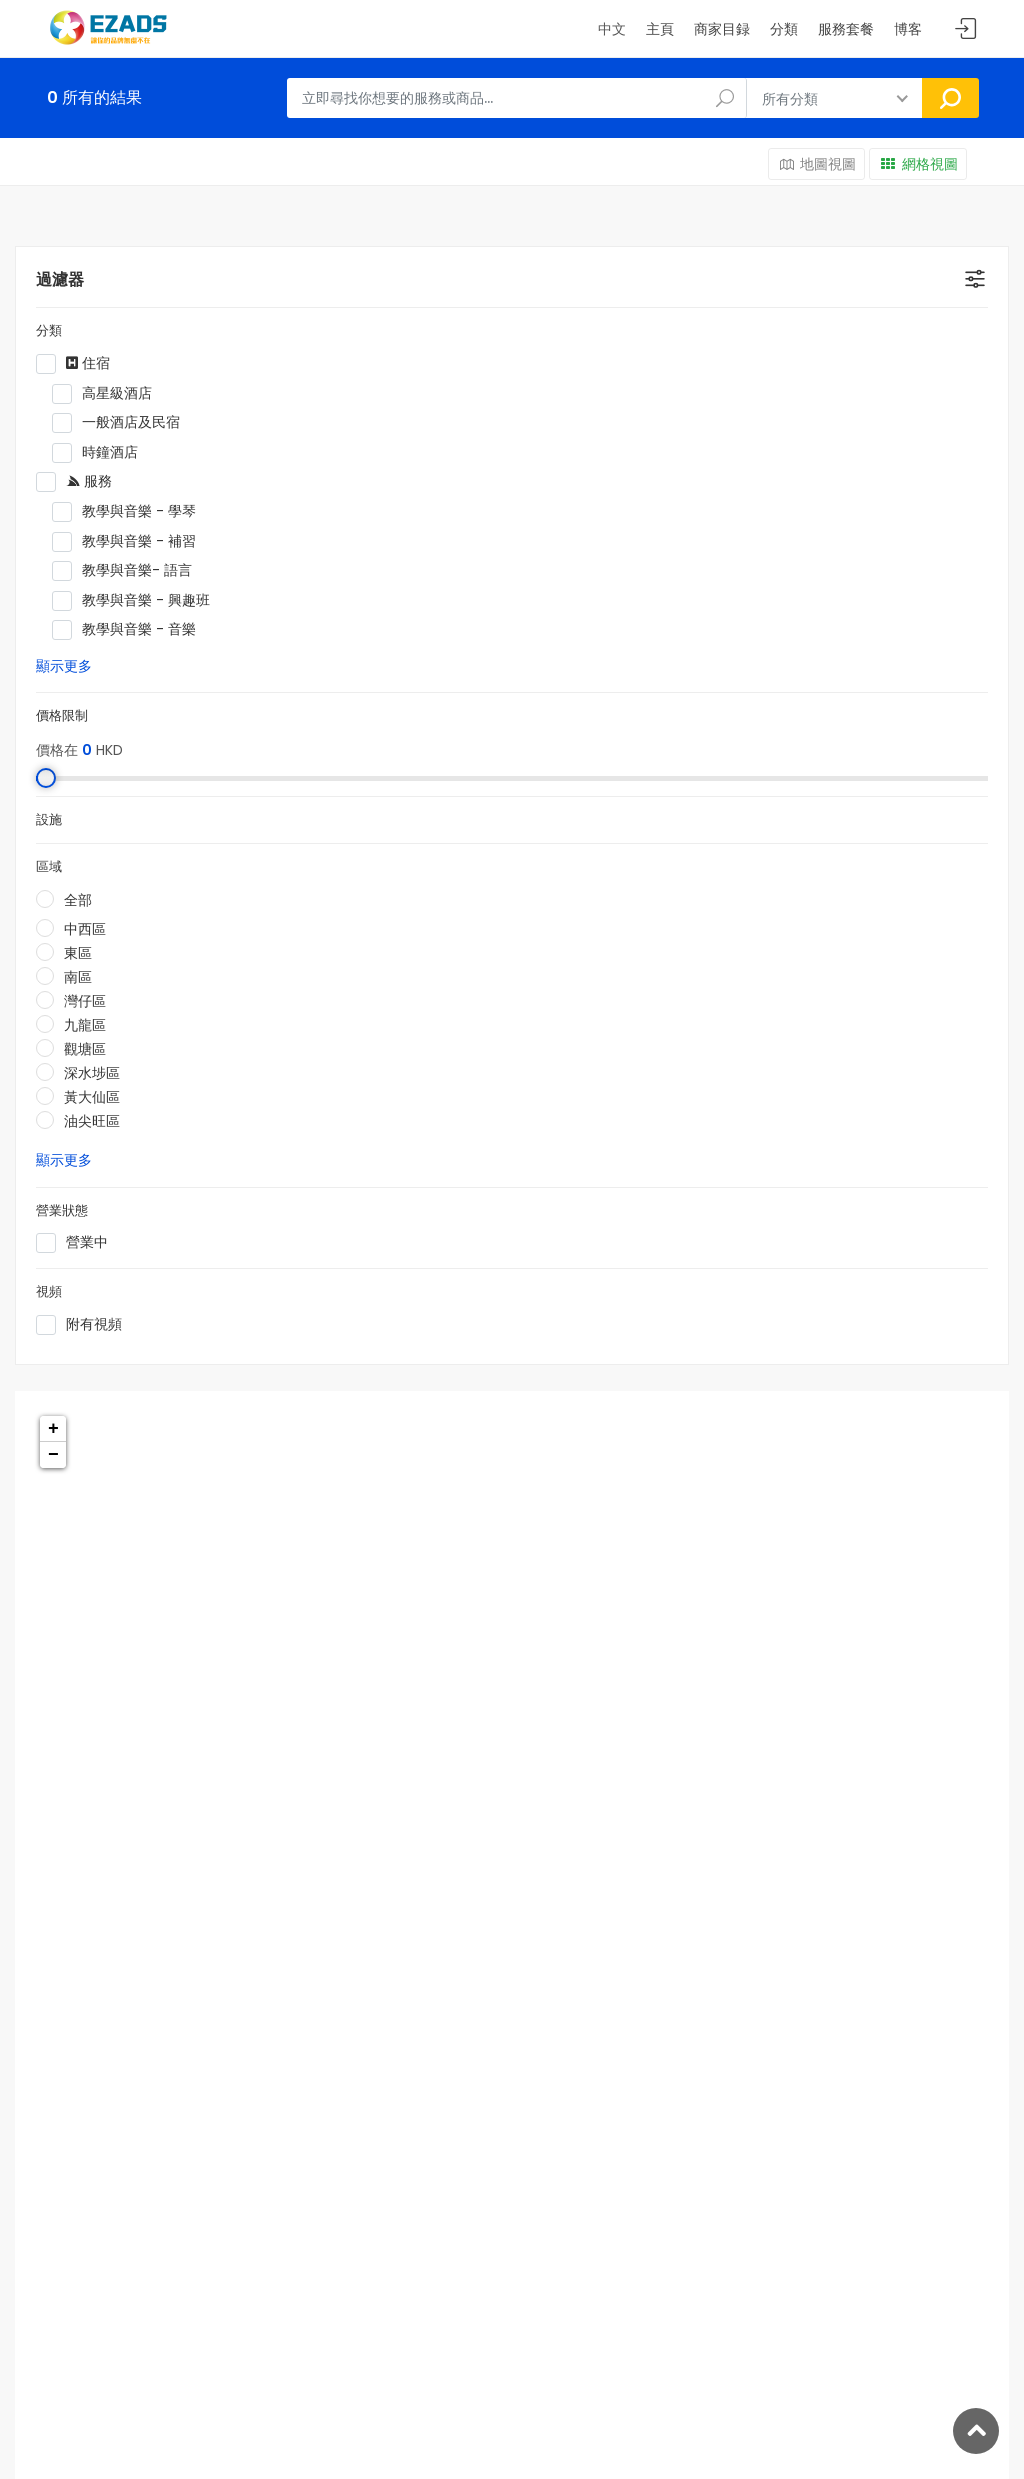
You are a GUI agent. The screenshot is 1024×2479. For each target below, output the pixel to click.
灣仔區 (85, 1001)
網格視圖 (918, 164)
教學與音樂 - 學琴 (217, 512)
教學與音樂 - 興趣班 (217, 601)
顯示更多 (64, 666)
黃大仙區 (92, 1097)
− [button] (53, 1455)
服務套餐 (846, 29)
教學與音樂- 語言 (217, 571)
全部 (78, 900)
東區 (78, 953)
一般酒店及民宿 (217, 423)
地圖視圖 (817, 164)
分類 (784, 29)
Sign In (966, 29)
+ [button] (53, 1429)
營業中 (201, 1243)
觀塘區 (85, 1049)
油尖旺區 (92, 1121)
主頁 (660, 29)
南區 (78, 977)
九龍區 (85, 1025)
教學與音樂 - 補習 (217, 542)
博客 (908, 29)
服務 (201, 482)
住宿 (201, 364)
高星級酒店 (217, 394)
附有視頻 (201, 1325)
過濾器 (60, 279)
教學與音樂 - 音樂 (217, 630)
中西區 (85, 929)
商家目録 (722, 29)
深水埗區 (92, 1073)
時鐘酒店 (217, 453)
